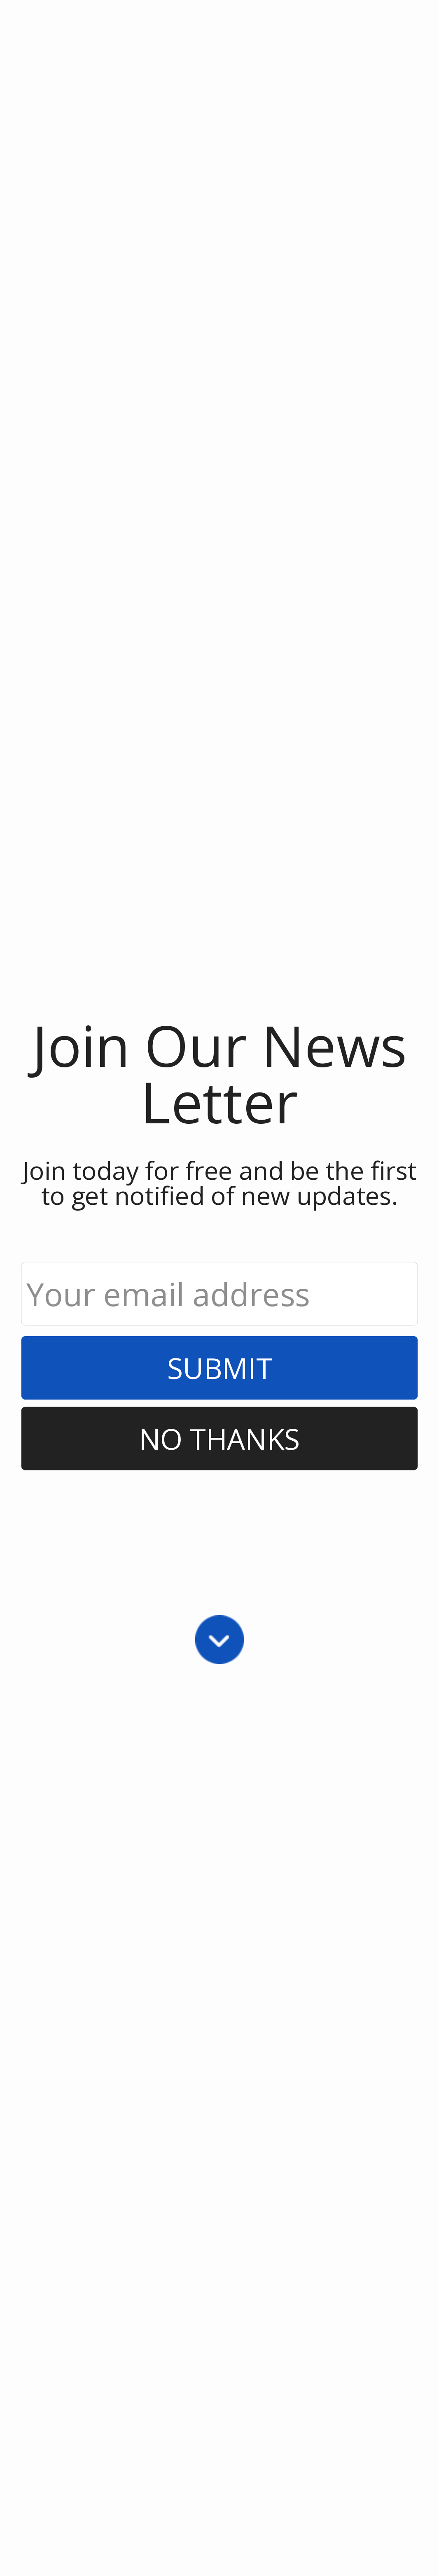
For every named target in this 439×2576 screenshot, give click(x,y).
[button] (219, 1073)
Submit (219, 1367)
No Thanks (219, 1438)
